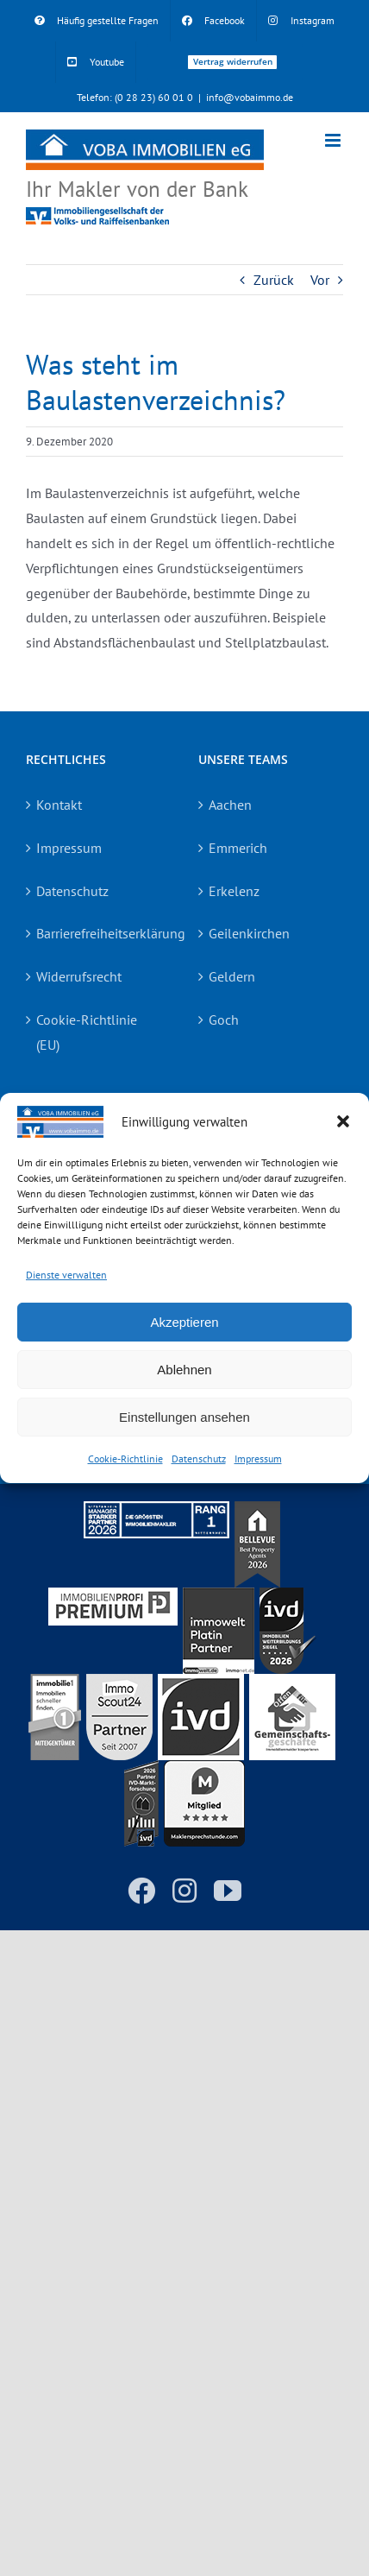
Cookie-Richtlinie (125, 1458)
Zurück (273, 279)
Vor (319, 279)
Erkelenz (234, 891)
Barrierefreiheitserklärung (99, 933)
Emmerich (238, 847)
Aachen (230, 804)
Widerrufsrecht (79, 976)
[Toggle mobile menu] (334, 140)
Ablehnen (184, 1369)
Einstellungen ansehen (184, 1417)
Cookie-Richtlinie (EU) (86, 1032)
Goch (224, 1019)
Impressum (258, 1458)
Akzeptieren (184, 1322)
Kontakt (59, 804)
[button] (343, 1121)
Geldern (232, 976)
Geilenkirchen (249, 933)
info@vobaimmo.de (249, 97)
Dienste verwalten (66, 1273)
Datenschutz (199, 1458)
